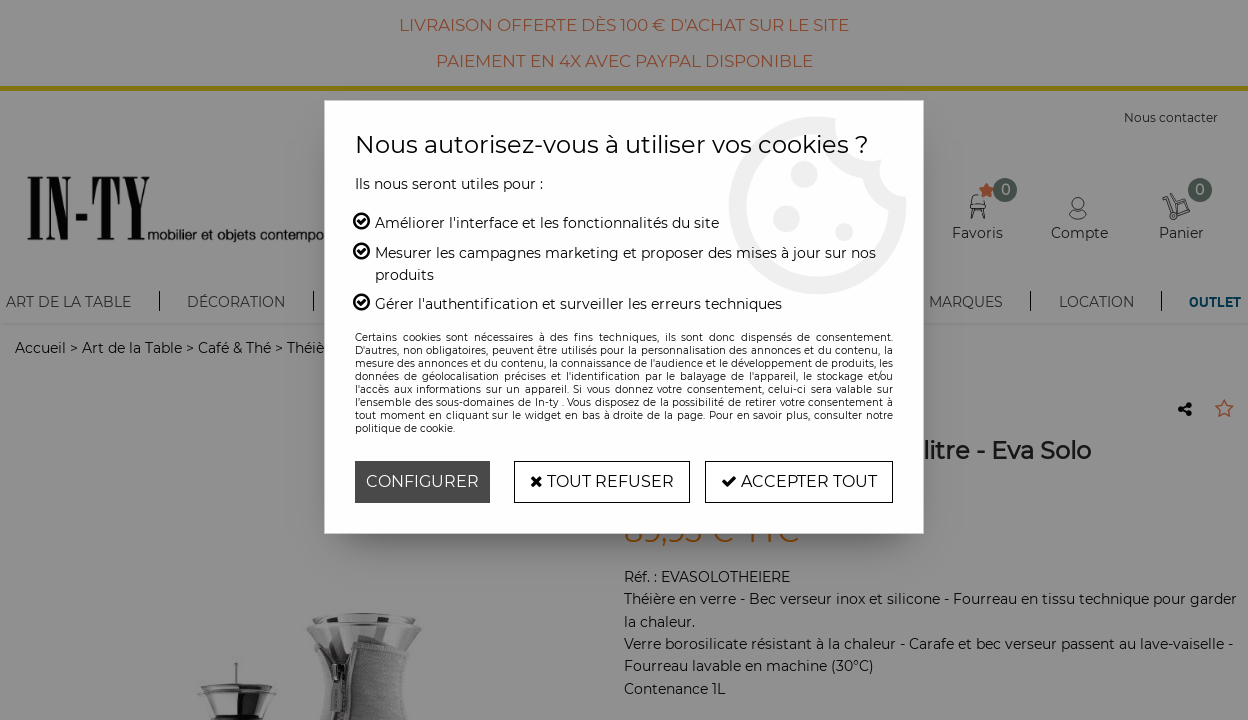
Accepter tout (799, 481)
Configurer (422, 481)
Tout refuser (602, 481)
